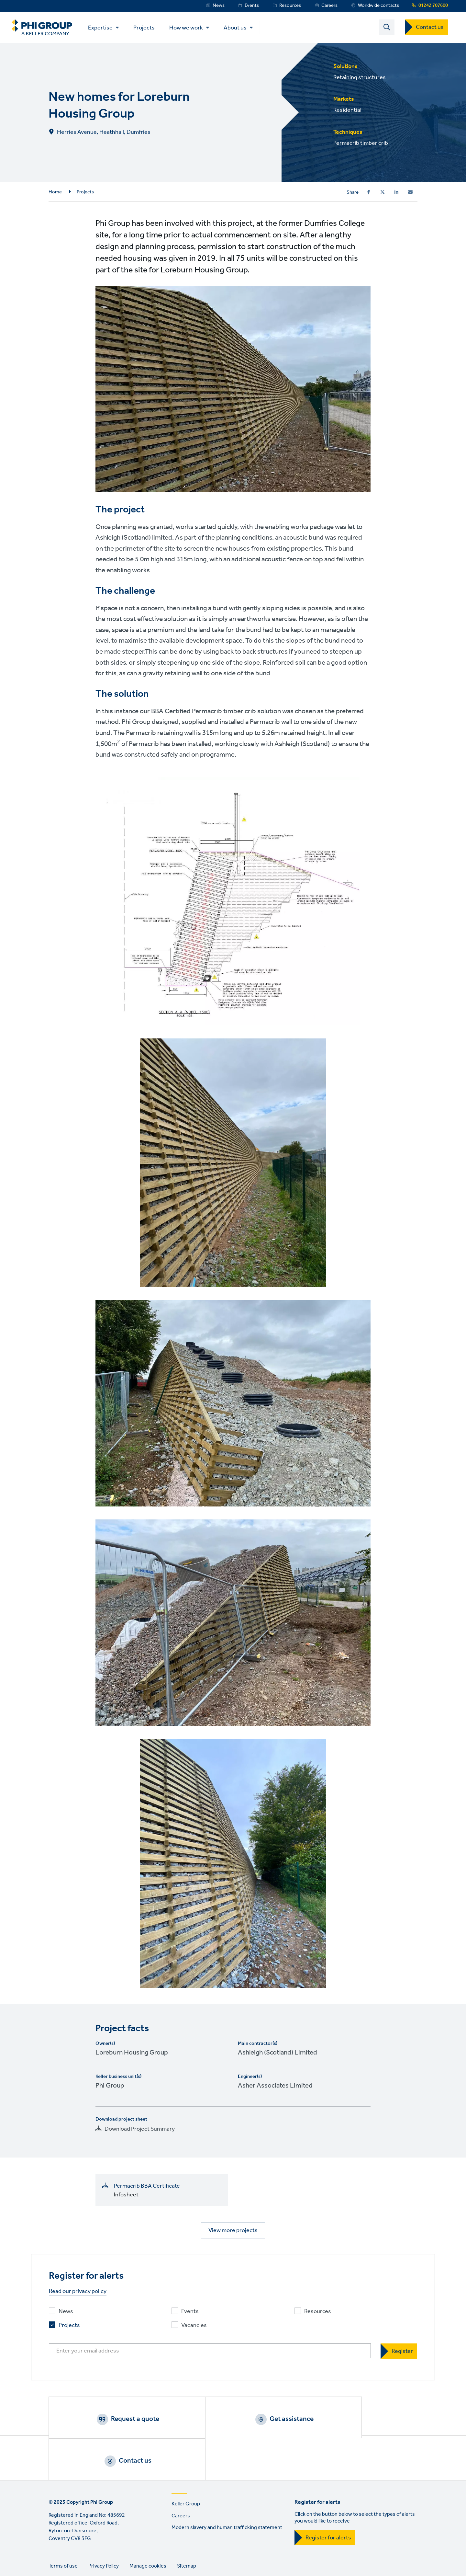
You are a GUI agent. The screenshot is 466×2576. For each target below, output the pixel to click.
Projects (148, 28)
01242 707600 (433, 5)
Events (252, 5)
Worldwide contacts (378, 5)
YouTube (110, 2555)
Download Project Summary (140, 2129)
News (219, 5)
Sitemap (186, 2529)
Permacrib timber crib (360, 144)
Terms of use (63, 2529)
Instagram (91, 2555)
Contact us (430, 27)
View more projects (233, 2231)
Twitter (73, 2555)
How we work (190, 28)
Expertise (104, 28)
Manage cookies (147, 2529)
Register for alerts (328, 2500)
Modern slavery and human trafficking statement (227, 2490)
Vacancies (194, 2326)
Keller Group (186, 2466)
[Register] (399, 2352)
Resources (290, 5)
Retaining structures (359, 78)
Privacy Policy (103, 2529)
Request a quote (118, 2420)
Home (55, 193)
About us (239, 28)
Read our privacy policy (77, 2292)
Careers (329, 5)
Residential (347, 111)
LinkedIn (55, 2555)
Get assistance (241, 2420)
